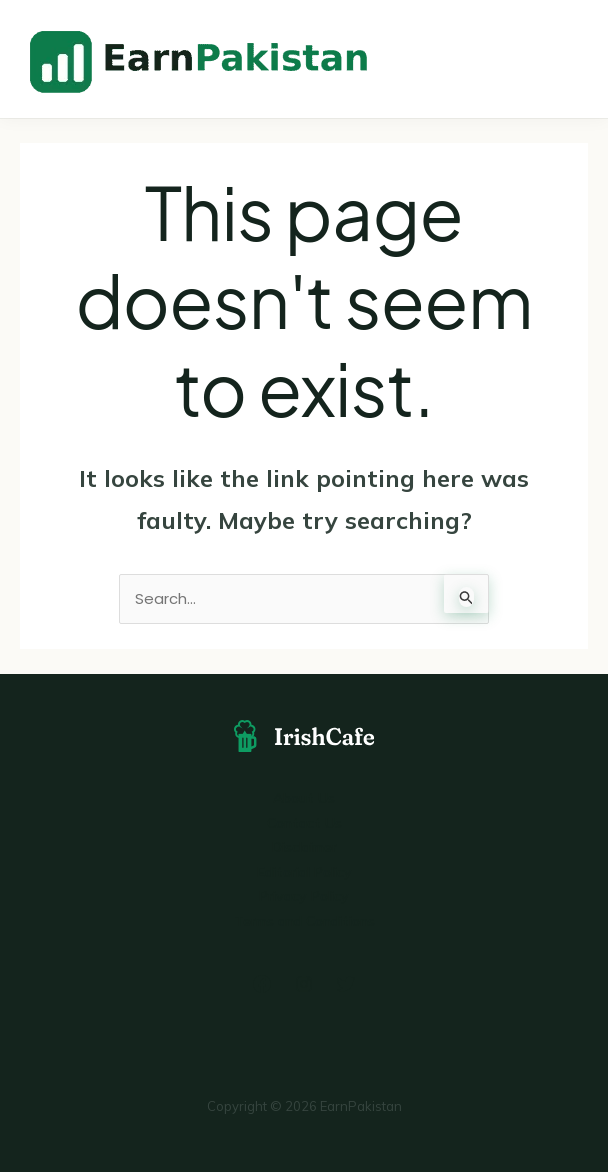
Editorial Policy (304, 872)
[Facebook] (262, 984)
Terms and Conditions (304, 921)
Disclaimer (304, 847)
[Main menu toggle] (565, 58)
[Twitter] (346, 984)
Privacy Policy (304, 896)
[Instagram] (304, 984)
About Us (304, 798)
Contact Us (304, 823)
